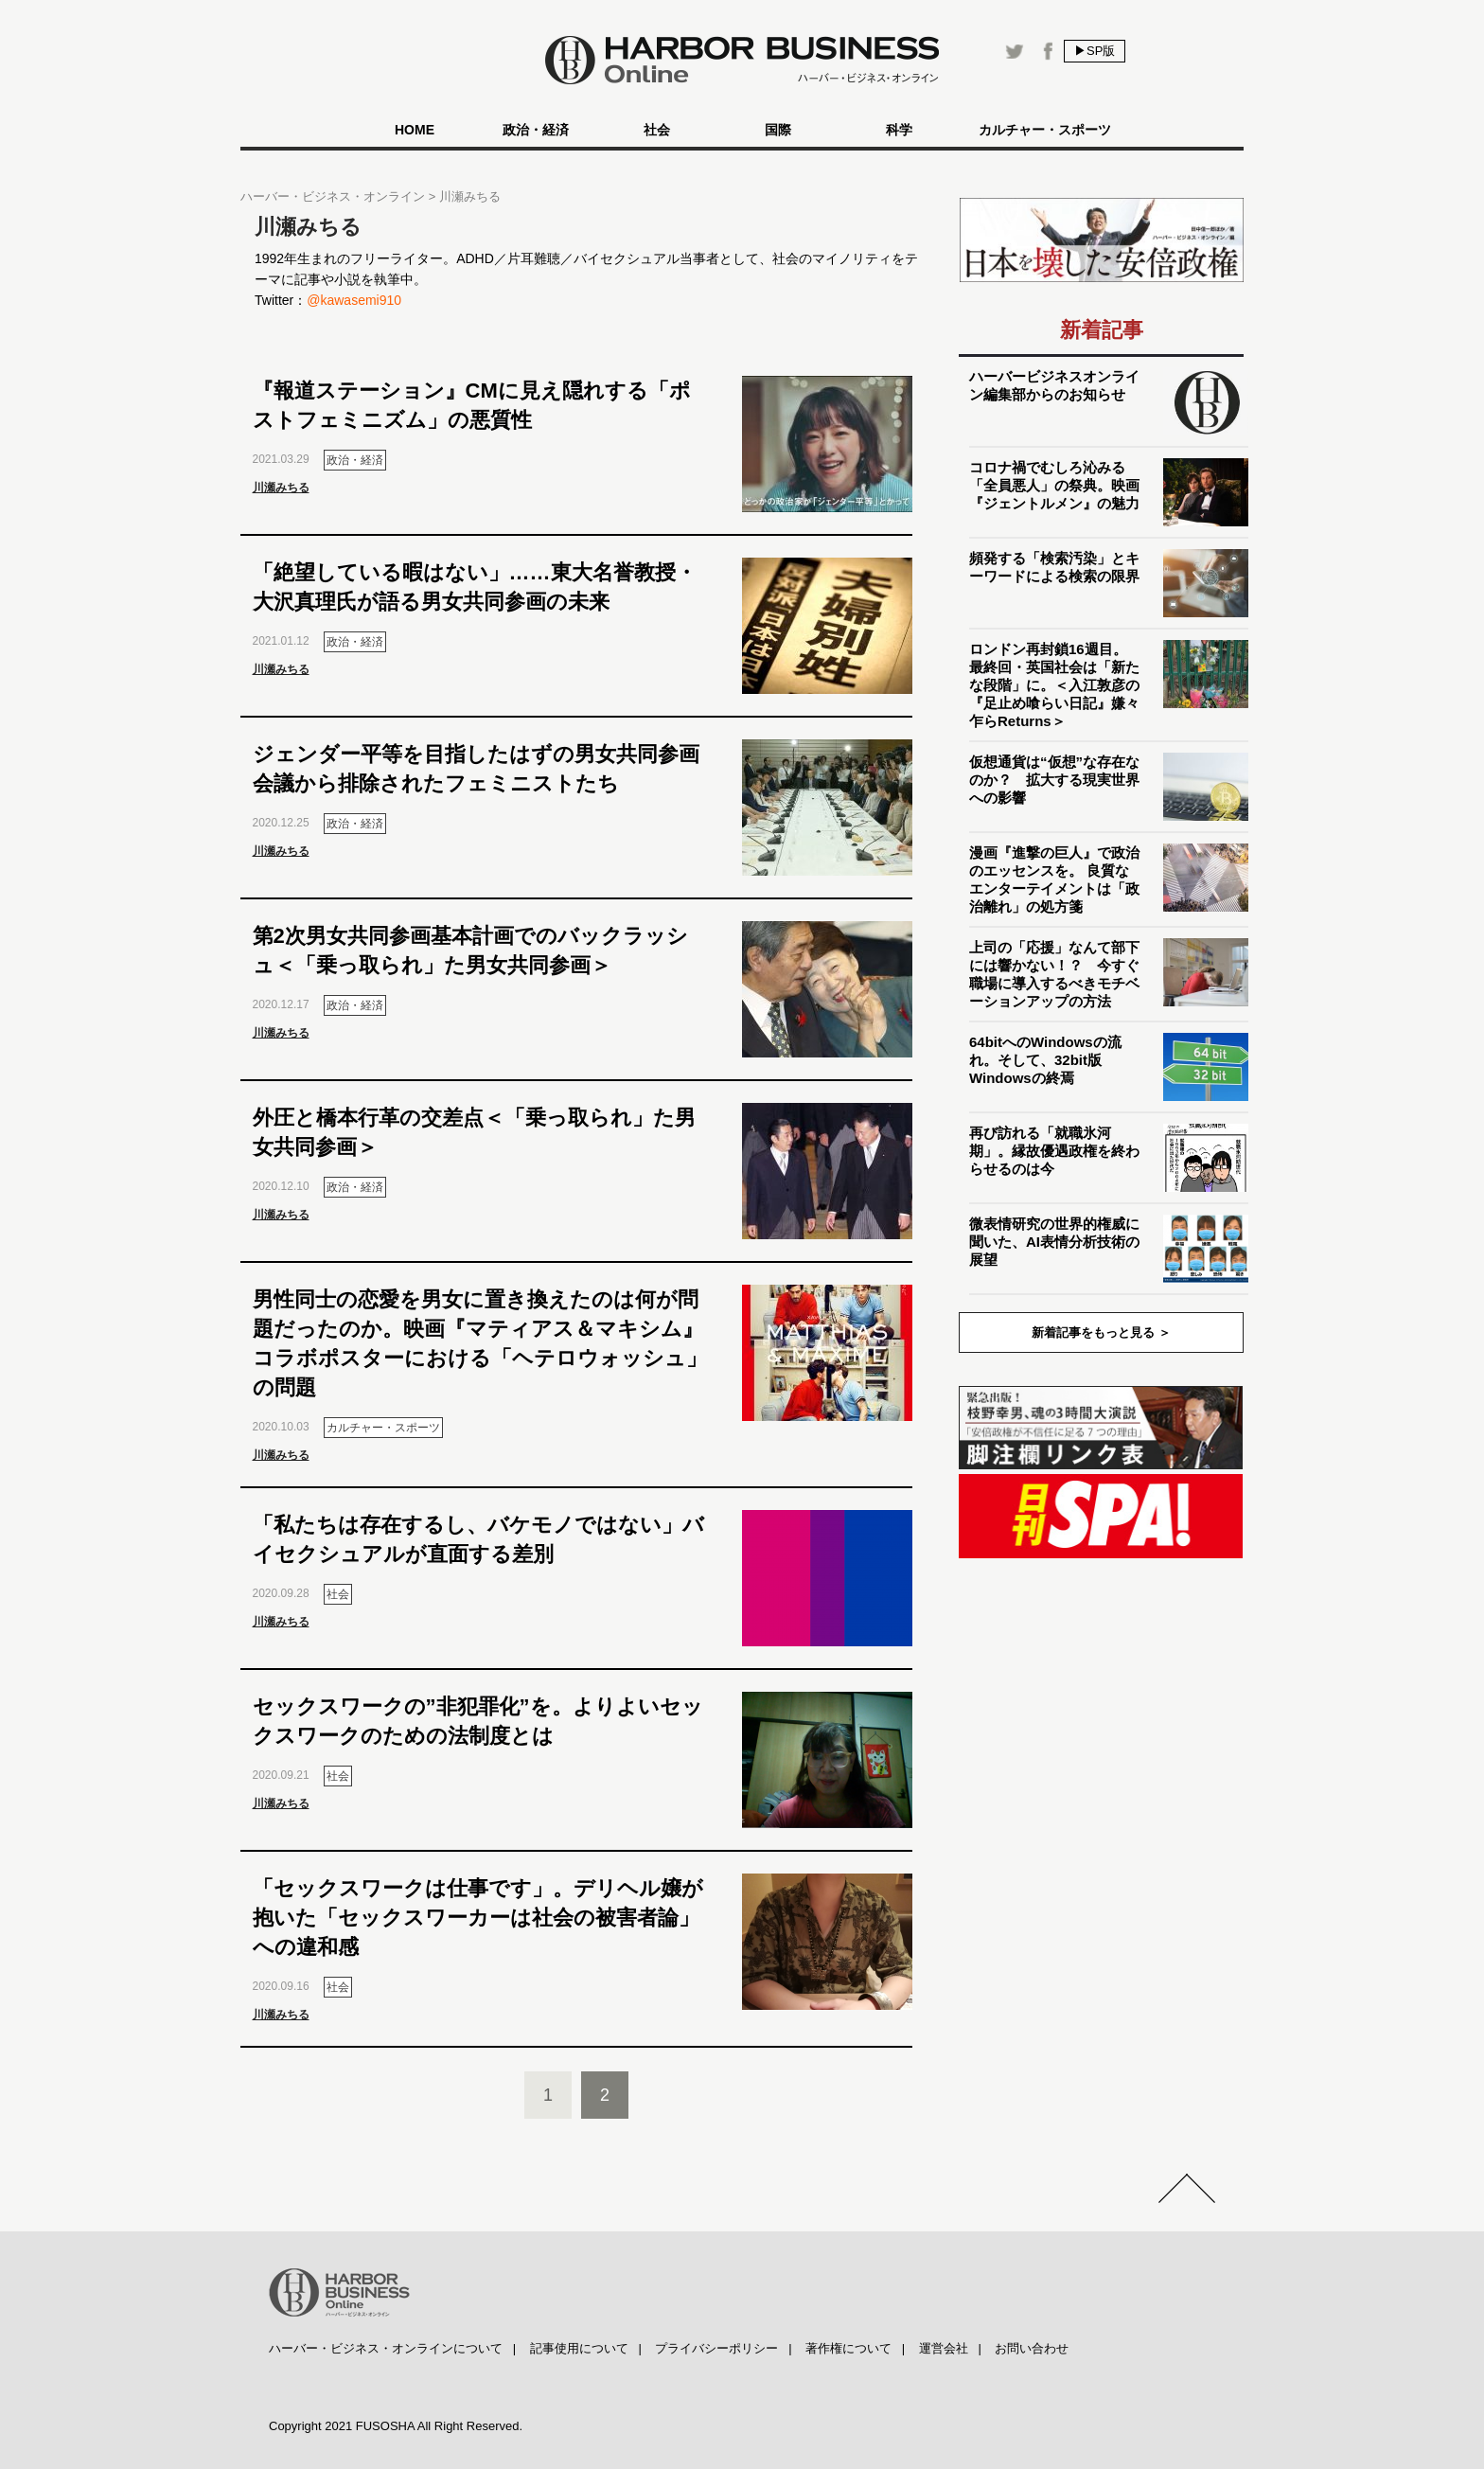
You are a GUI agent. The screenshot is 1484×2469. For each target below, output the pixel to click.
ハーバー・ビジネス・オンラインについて (386, 2348)
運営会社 (943, 2348)
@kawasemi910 (354, 300)
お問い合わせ (1032, 2348)
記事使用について (579, 2348)
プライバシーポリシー (716, 2348)
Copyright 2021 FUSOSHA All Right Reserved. (395, 2426)
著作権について (848, 2348)
